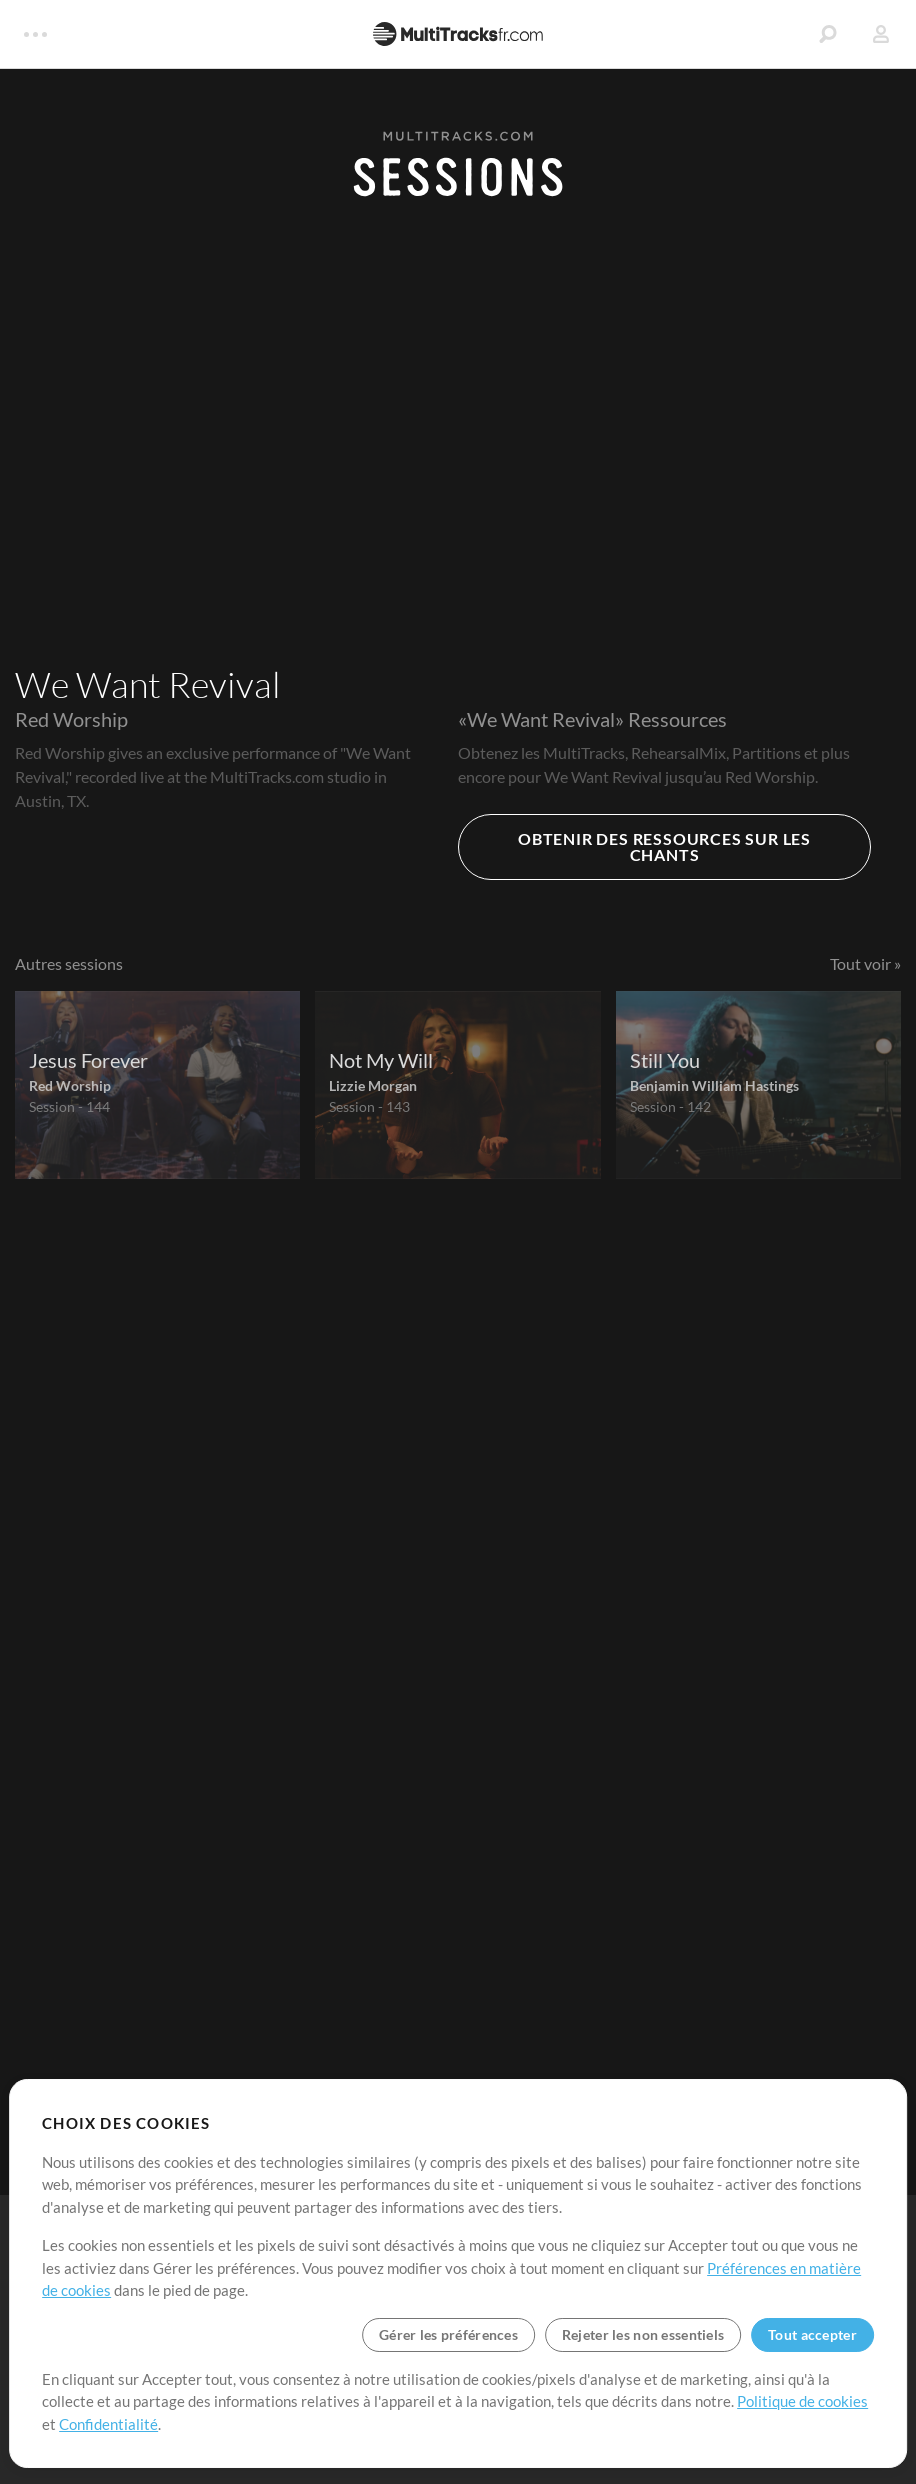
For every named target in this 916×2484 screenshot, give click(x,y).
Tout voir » (865, 963)
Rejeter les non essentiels (643, 2334)
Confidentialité (108, 2424)
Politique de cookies (802, 2401)
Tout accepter (812, 2334)
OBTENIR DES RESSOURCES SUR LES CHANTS (664, 846)
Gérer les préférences (448, 2334)
